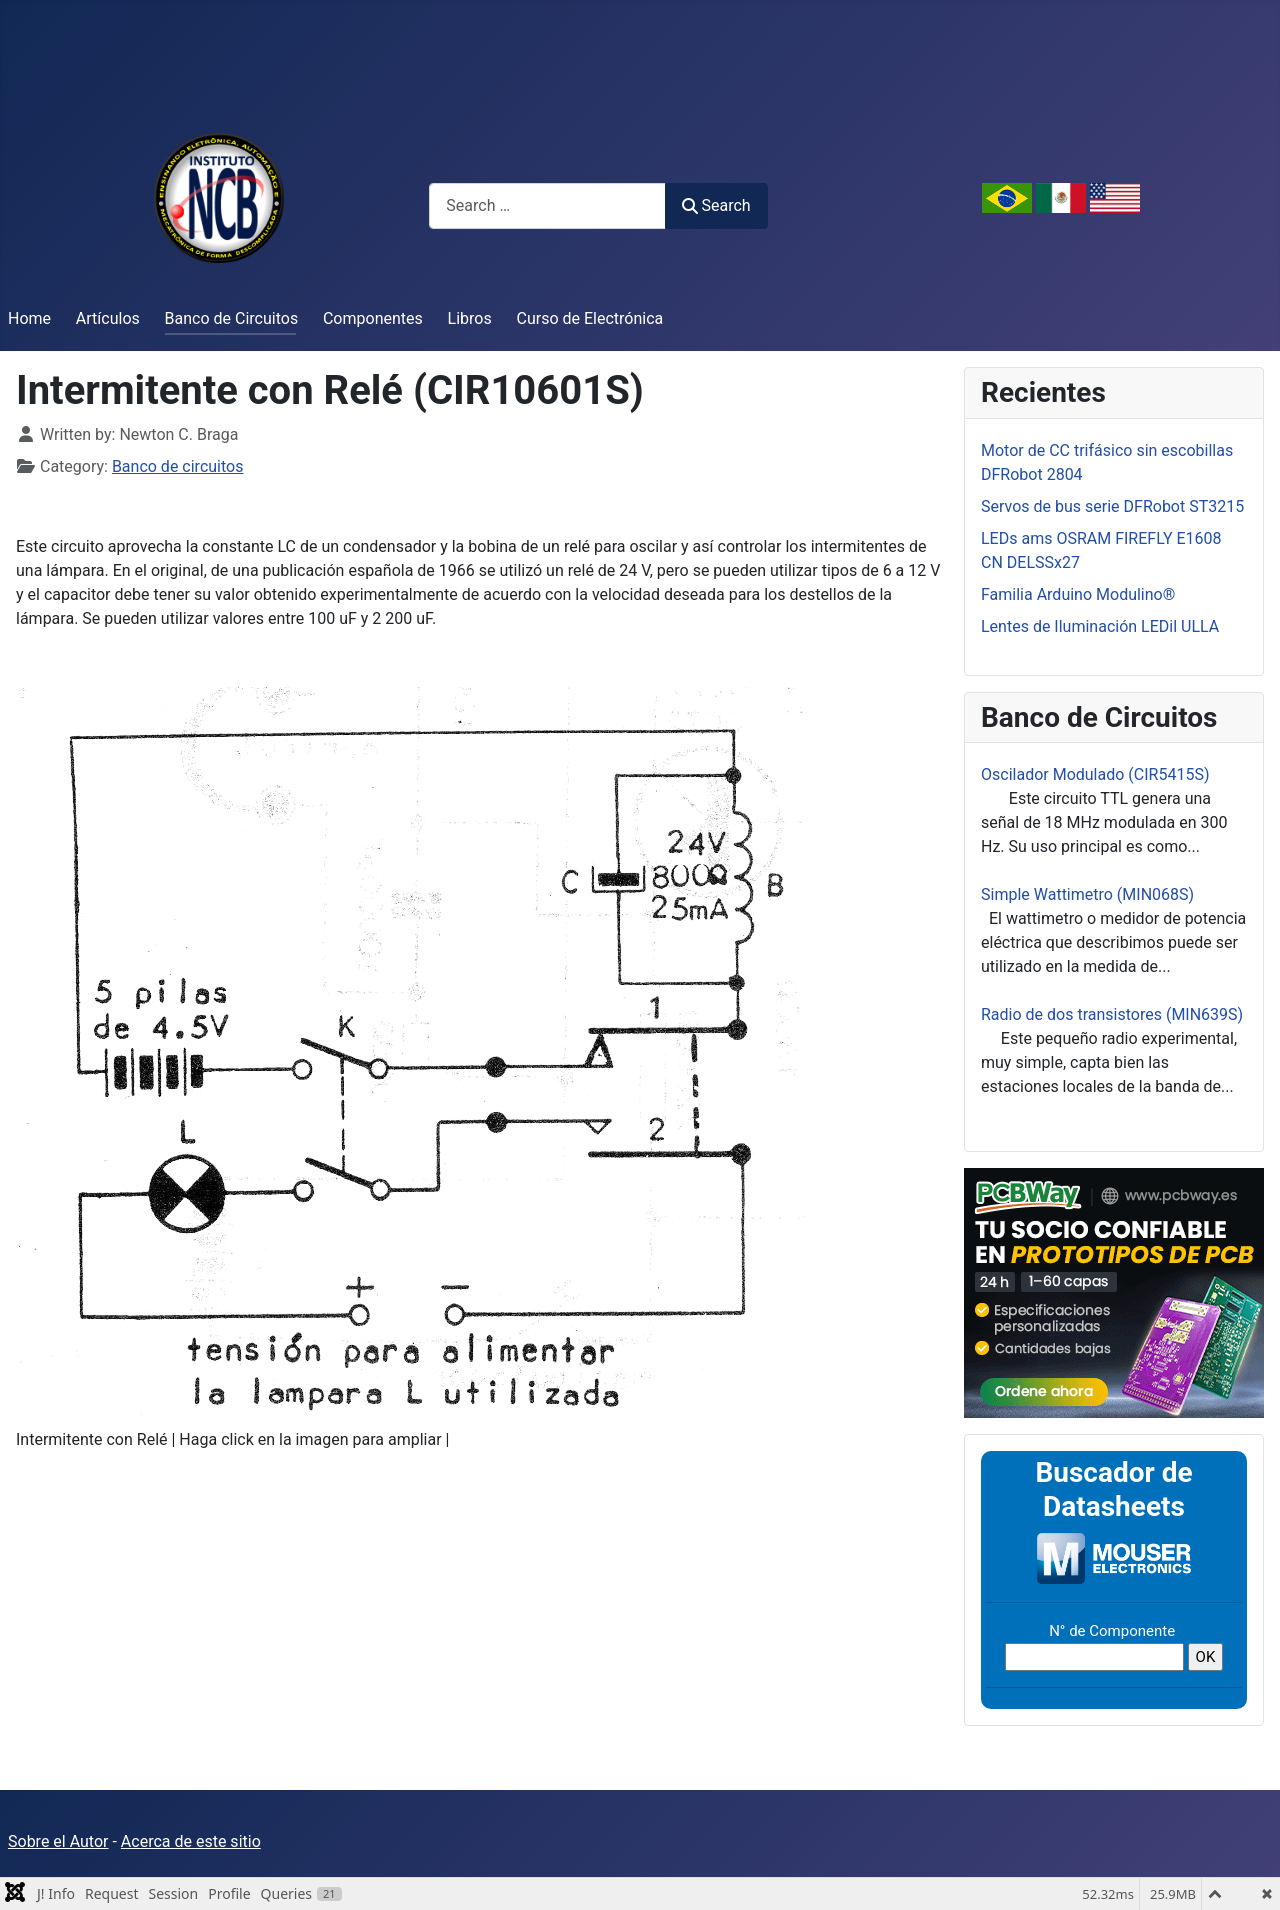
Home (29, 318)
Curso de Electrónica (590, 318)
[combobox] (547, 205)
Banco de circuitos (178, 466)
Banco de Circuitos (232, 318)
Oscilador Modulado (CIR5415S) (1095, 774)
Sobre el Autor (58, 1841)
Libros (470, 318)
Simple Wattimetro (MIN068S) (1087, 894)
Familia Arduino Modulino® (1078, 594)
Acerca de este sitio (191, 1841)
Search (716, 205)
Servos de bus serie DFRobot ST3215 (1112, 506)
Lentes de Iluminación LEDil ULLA (1100, 626)
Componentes (373, 318)
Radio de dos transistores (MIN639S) (1112, 1014)
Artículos (108, 318)
